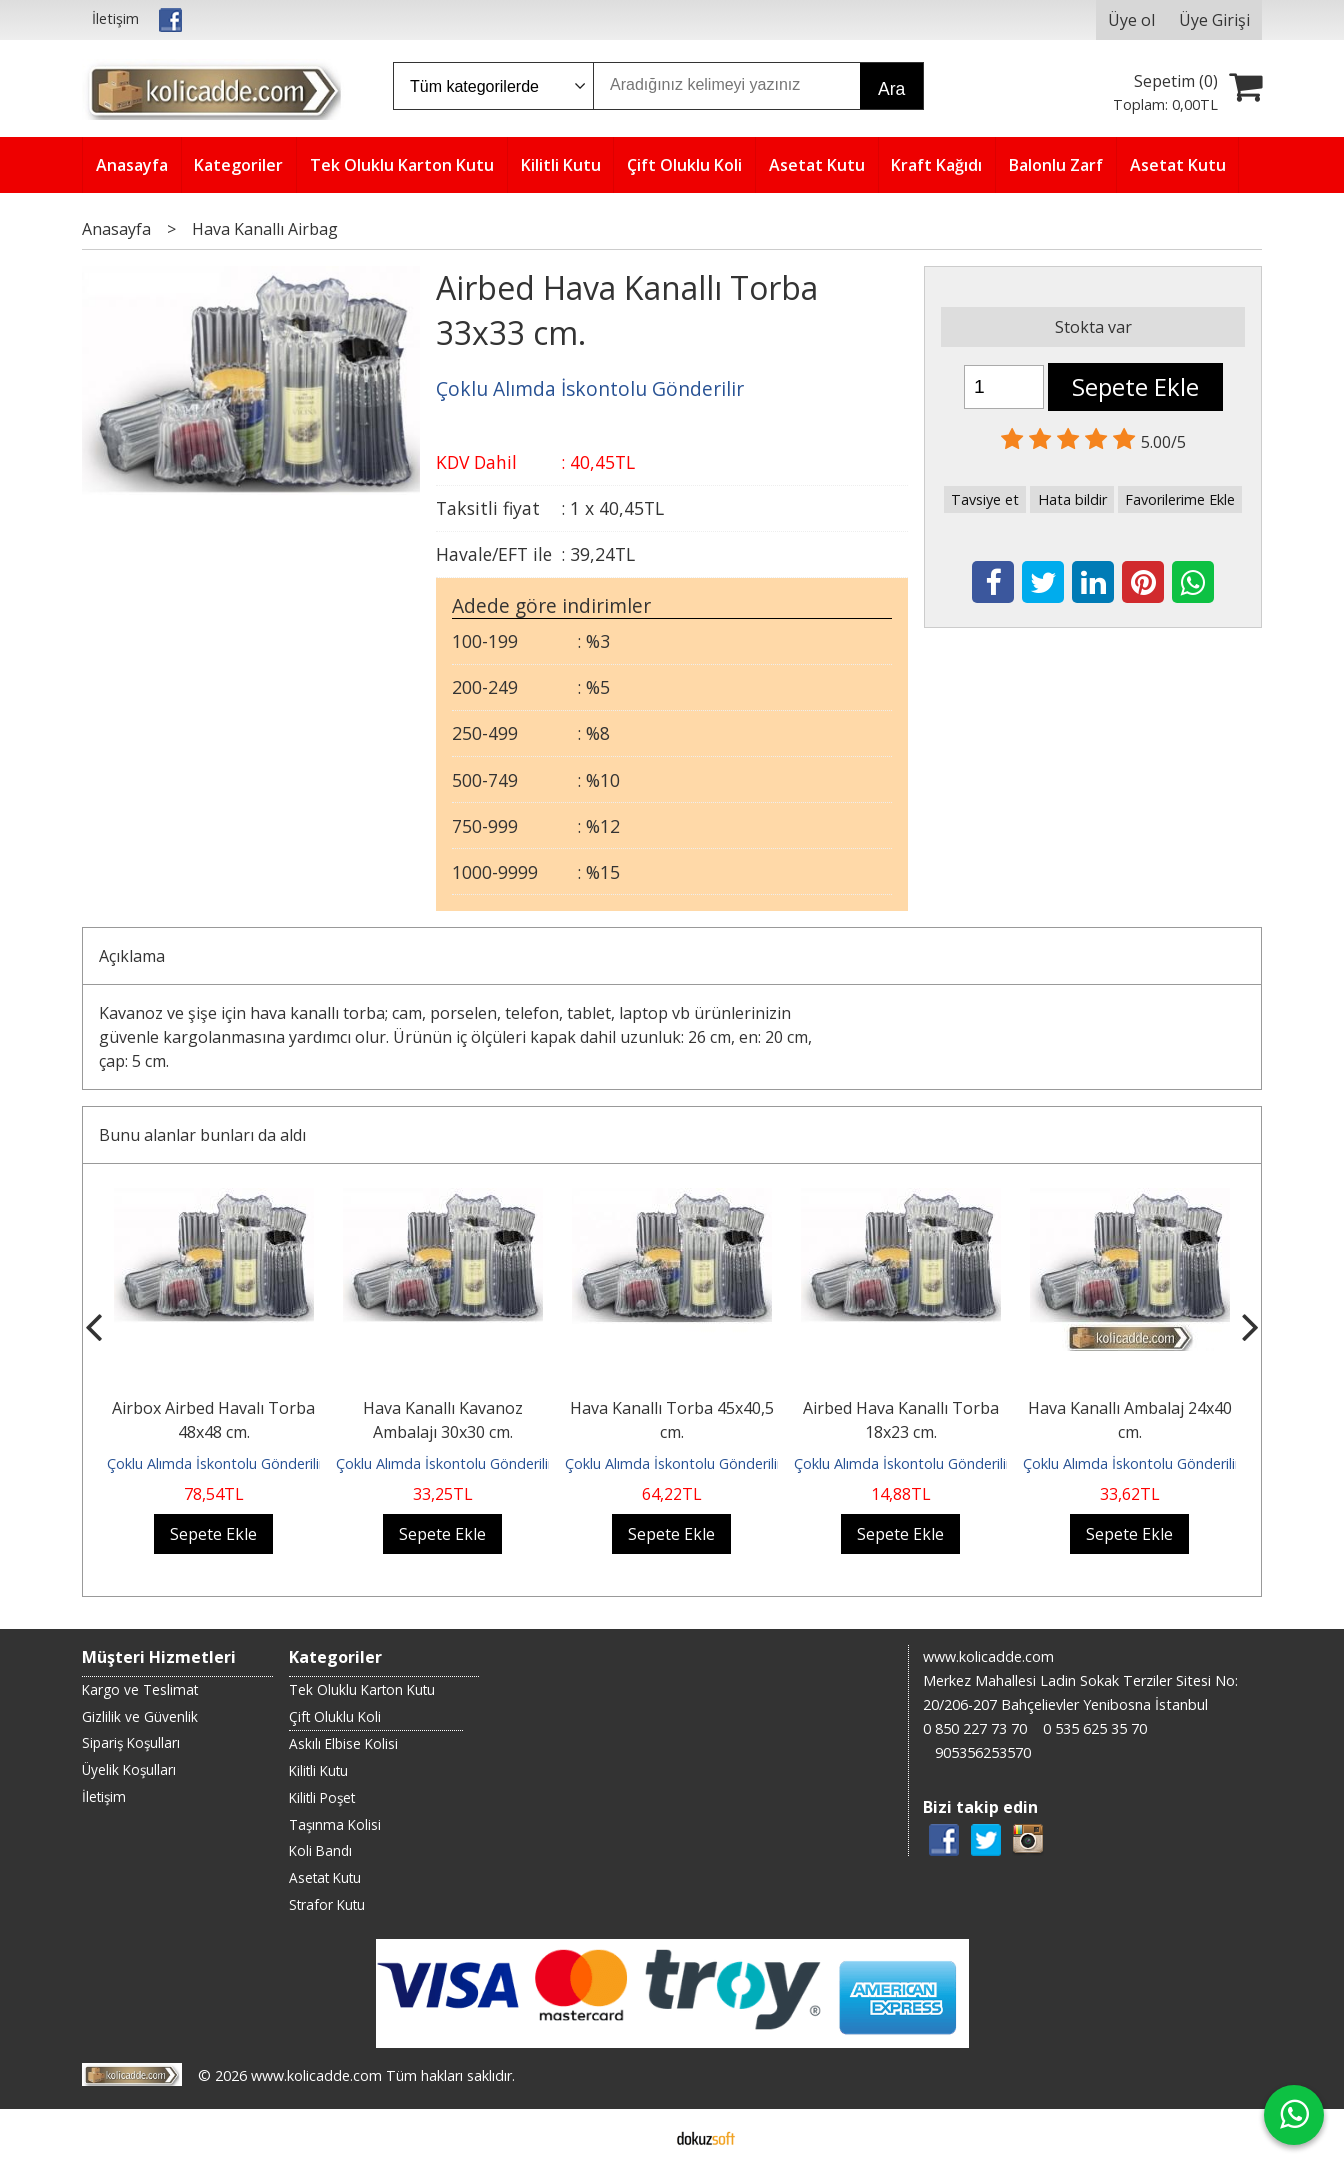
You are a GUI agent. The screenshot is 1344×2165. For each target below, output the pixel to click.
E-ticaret (640, 2137)
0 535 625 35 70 (1095, 1728)
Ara (891, 89)
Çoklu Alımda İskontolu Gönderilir (215, 1463)
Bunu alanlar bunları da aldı (202, 1135)
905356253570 (983, 1752)
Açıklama (132, 956)
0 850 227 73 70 (975, 1728)
